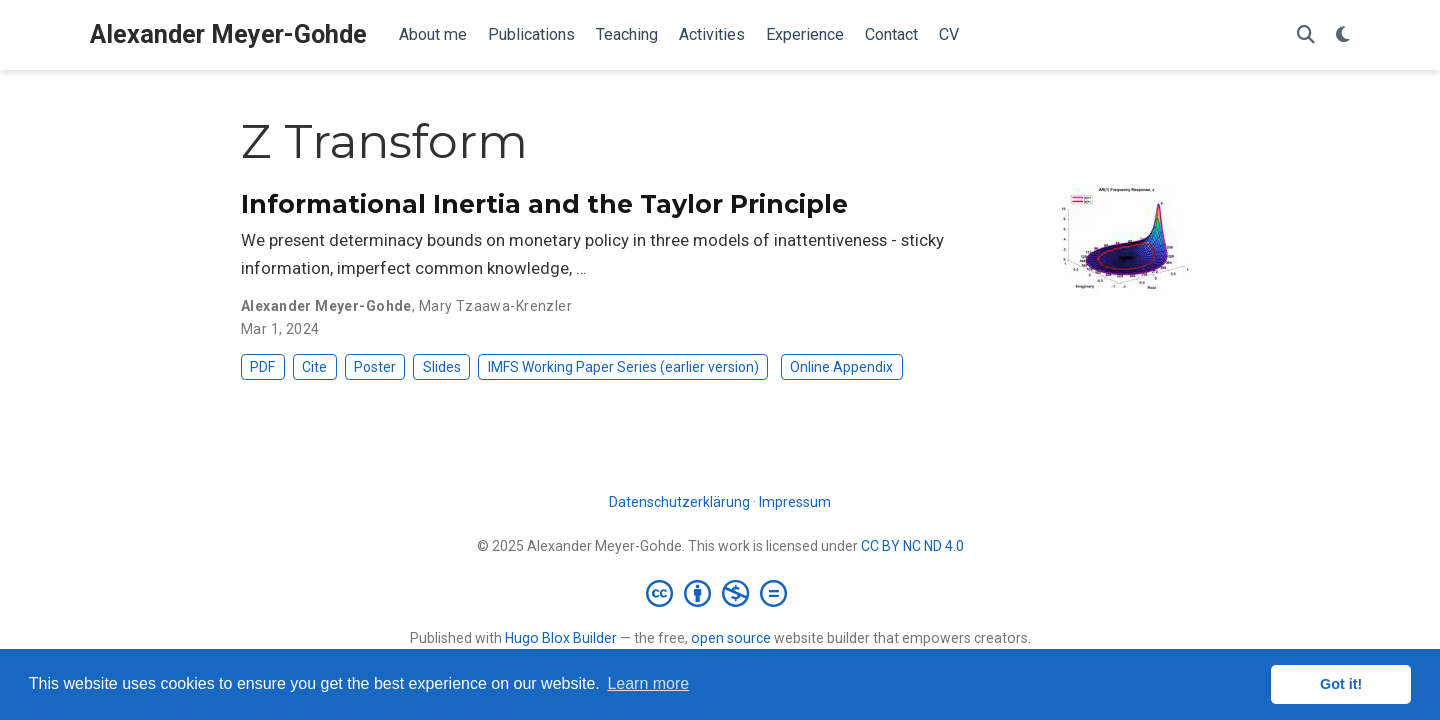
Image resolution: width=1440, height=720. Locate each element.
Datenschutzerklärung (679, 502)
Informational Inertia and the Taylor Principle (544, 204)
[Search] (1306, 35)
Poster (375, 367)
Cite (314, 367)
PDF (262, 367)
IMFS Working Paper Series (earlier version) (623, 367)
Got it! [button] (1341, 684)
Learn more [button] (648, 683)
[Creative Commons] (720, 593)
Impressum (795, 502)
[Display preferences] (1343, 35)
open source (731, 638)
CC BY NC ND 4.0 (912, 546)
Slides (442, 367)
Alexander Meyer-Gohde (228, 34)
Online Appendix (841, 367)
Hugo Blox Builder (561, 638)
